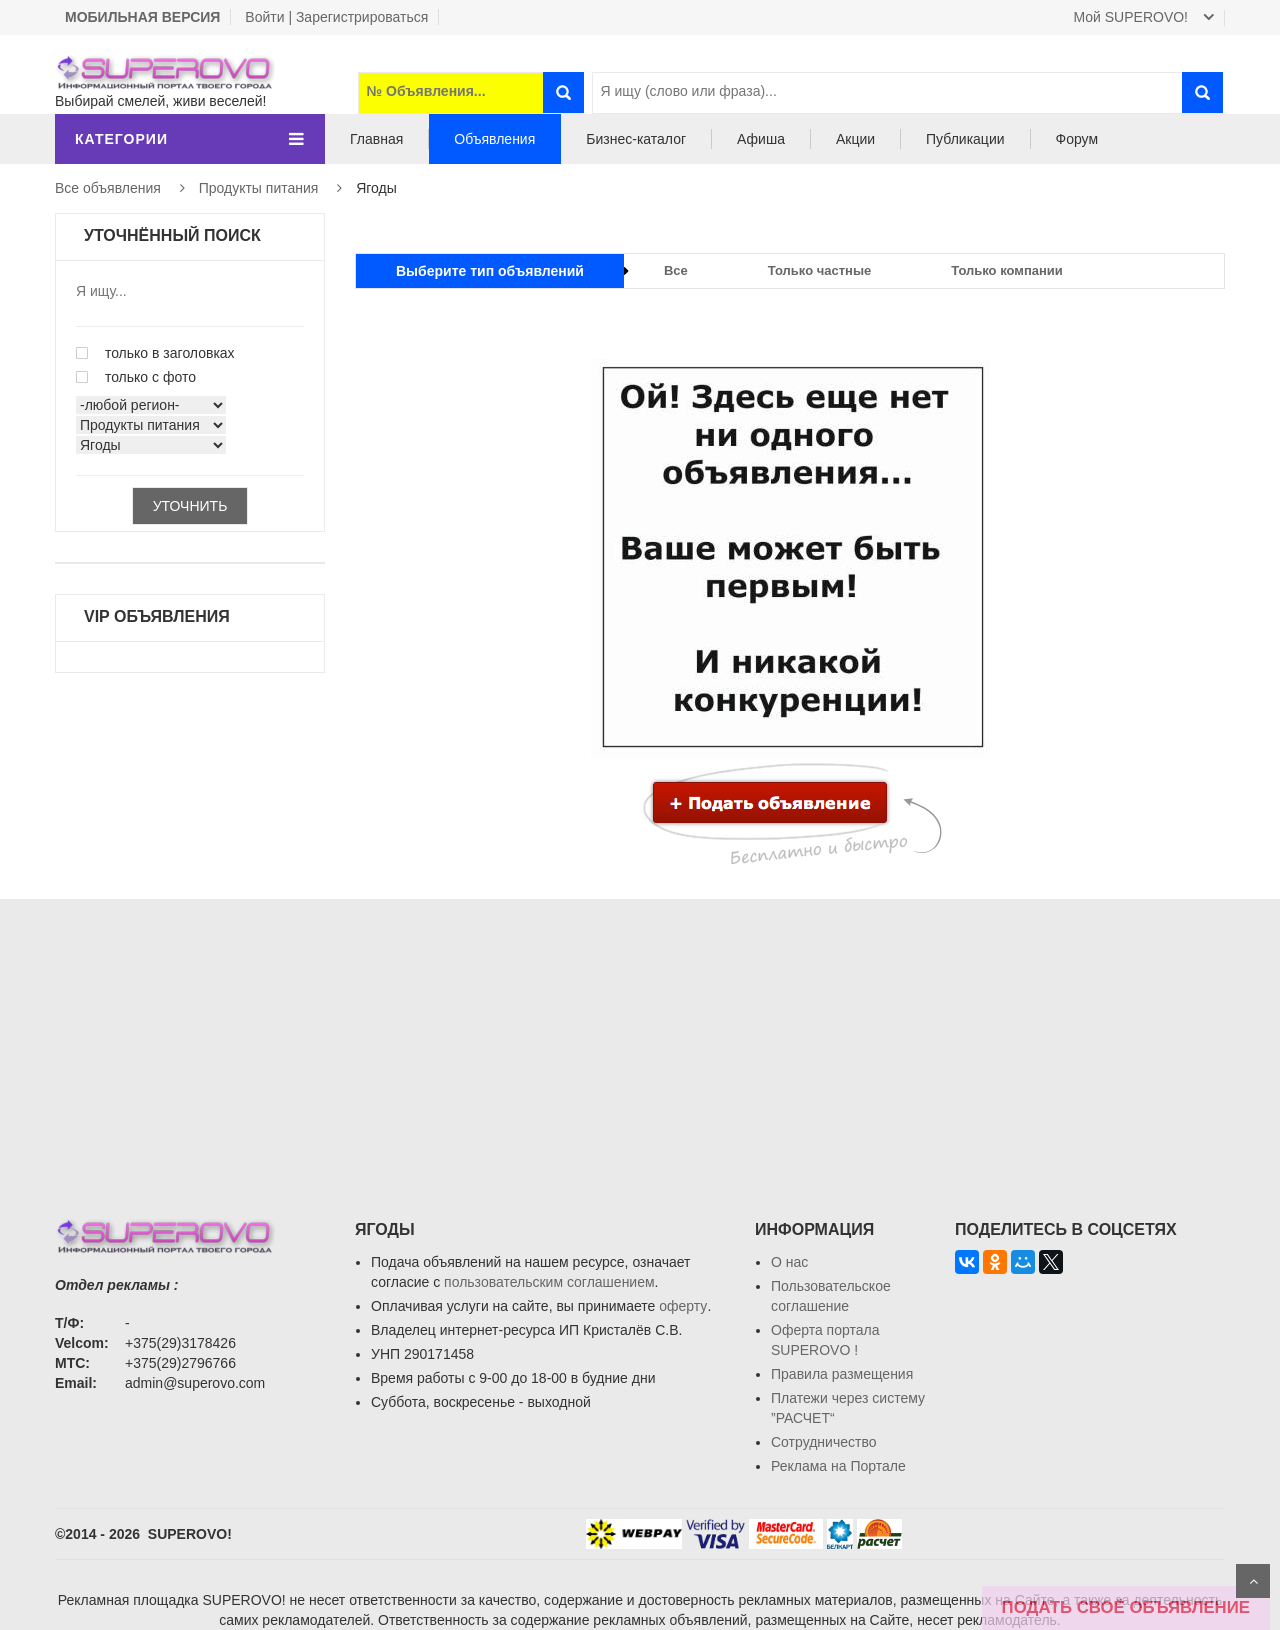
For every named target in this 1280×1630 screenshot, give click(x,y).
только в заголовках (155, 353)
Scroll (1253, 1581)
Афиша (761, 139)
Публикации (965, 139)
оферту (683, 1306)
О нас (789, 1262)
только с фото (136, 377)
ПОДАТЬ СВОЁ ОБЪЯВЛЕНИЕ (1126, 1607)
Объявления (494, 139)
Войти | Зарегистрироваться (336, 17)
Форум (1077, 139)
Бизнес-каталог (636, 139)
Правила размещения (842, 1374)
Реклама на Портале (838, 1466)
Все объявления (108, 188)
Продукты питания (259, 188)
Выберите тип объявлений (490, 271)
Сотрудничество (823, 1442)
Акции (855, 139)
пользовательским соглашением (549, 1282)
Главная (376, 139)
